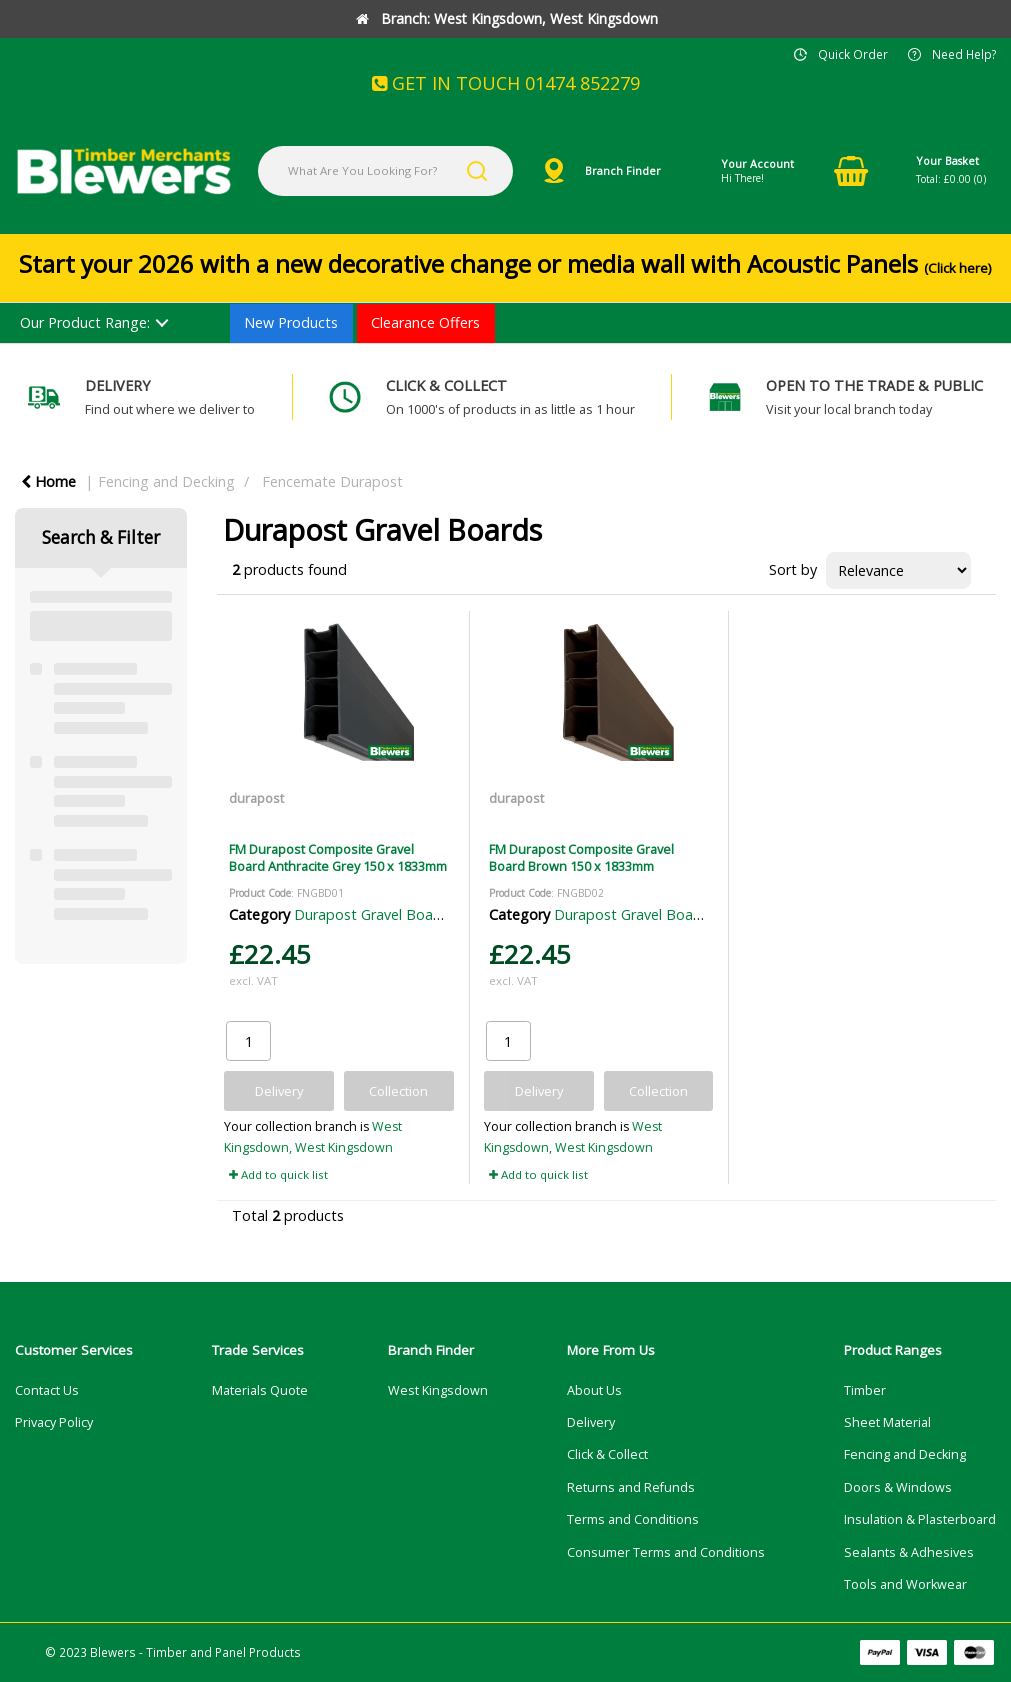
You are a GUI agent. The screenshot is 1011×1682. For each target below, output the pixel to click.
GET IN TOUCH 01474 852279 (506, 83)
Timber (865, 1390)
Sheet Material (887, 1422)
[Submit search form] (477, 171)
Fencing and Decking (166, 481)
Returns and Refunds (631, 1487)
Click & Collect (607, 1454)
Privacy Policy (54, 1422)
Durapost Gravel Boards (374, 914)
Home (48, 481)
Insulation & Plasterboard (920, 1519)
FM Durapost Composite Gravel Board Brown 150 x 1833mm (581, 857)
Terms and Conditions (633, 1519)
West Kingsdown (438, 1390)
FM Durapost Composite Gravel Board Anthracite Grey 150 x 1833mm (338, 857)
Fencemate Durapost (332, 481)
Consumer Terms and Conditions (666, 1552)
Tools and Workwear (905, 1584)
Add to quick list (278, 1174)
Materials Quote (260, 1390)
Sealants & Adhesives (909, 1552)
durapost (256, 798)
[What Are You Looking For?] (385, 171)
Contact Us (47, 1390)
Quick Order (853, 54)
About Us (594, 1390)
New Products (291, 322)
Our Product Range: (85, 322)
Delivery (591, 1422)
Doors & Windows (898, 1487)
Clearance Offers (425, 322)
